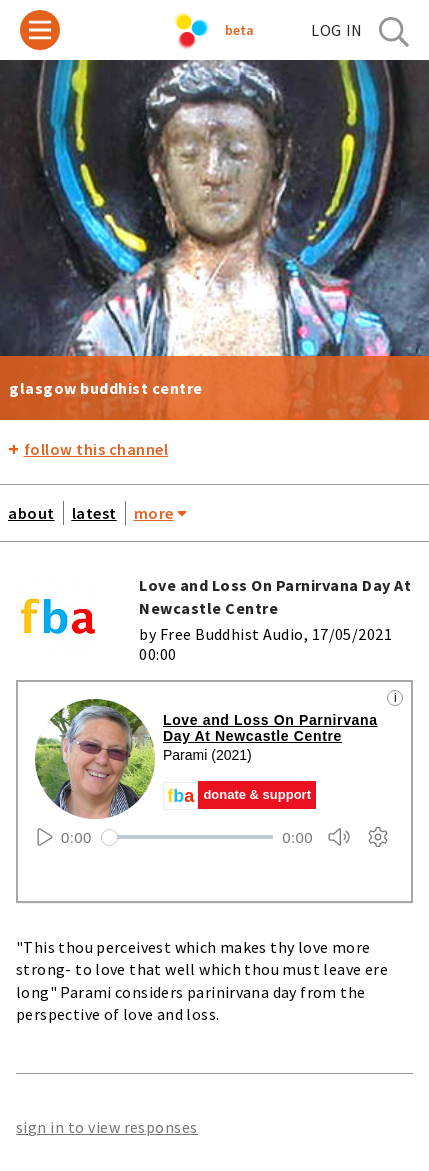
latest (94, 513)
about (31, 513)
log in (337, 30)
